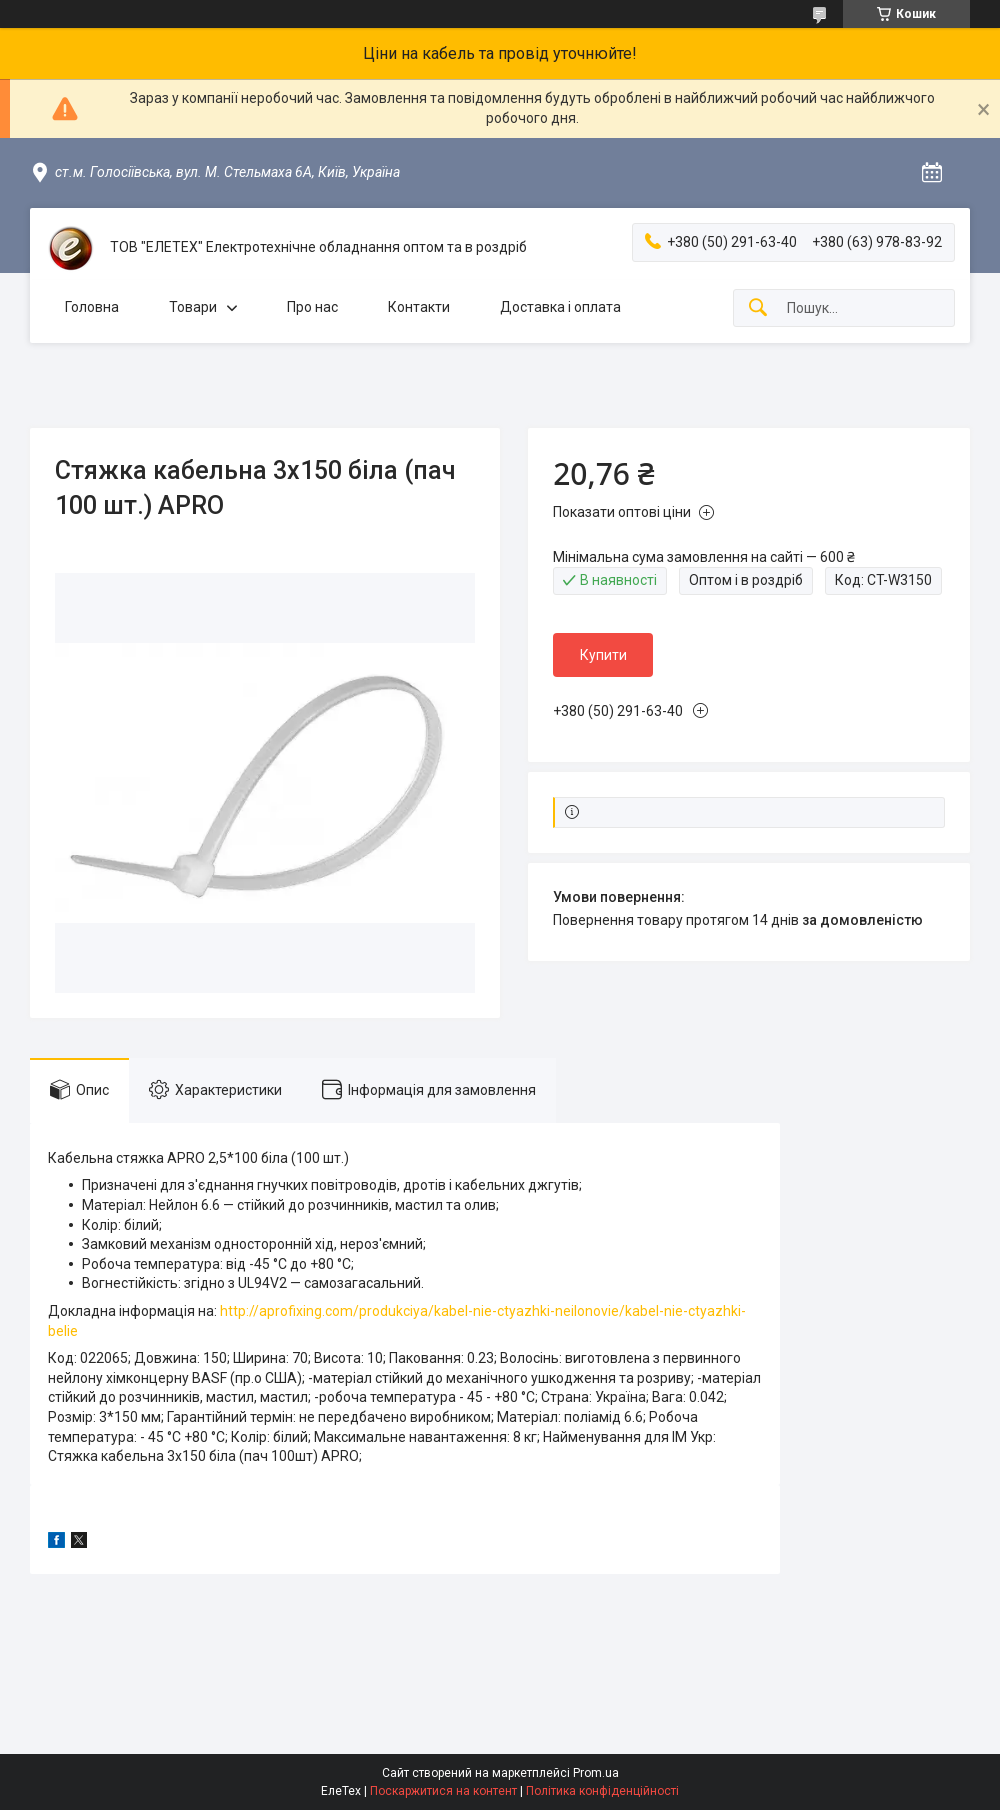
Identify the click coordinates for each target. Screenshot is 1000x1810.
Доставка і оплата (560, 307)
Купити (603, 655)
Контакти (419, 307)
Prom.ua (596, 1773)
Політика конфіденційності (602, 1791)
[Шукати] (758, 308)
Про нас (312, 307)
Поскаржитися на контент (443, 1791)
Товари (193, 307)
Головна (92, 307)
